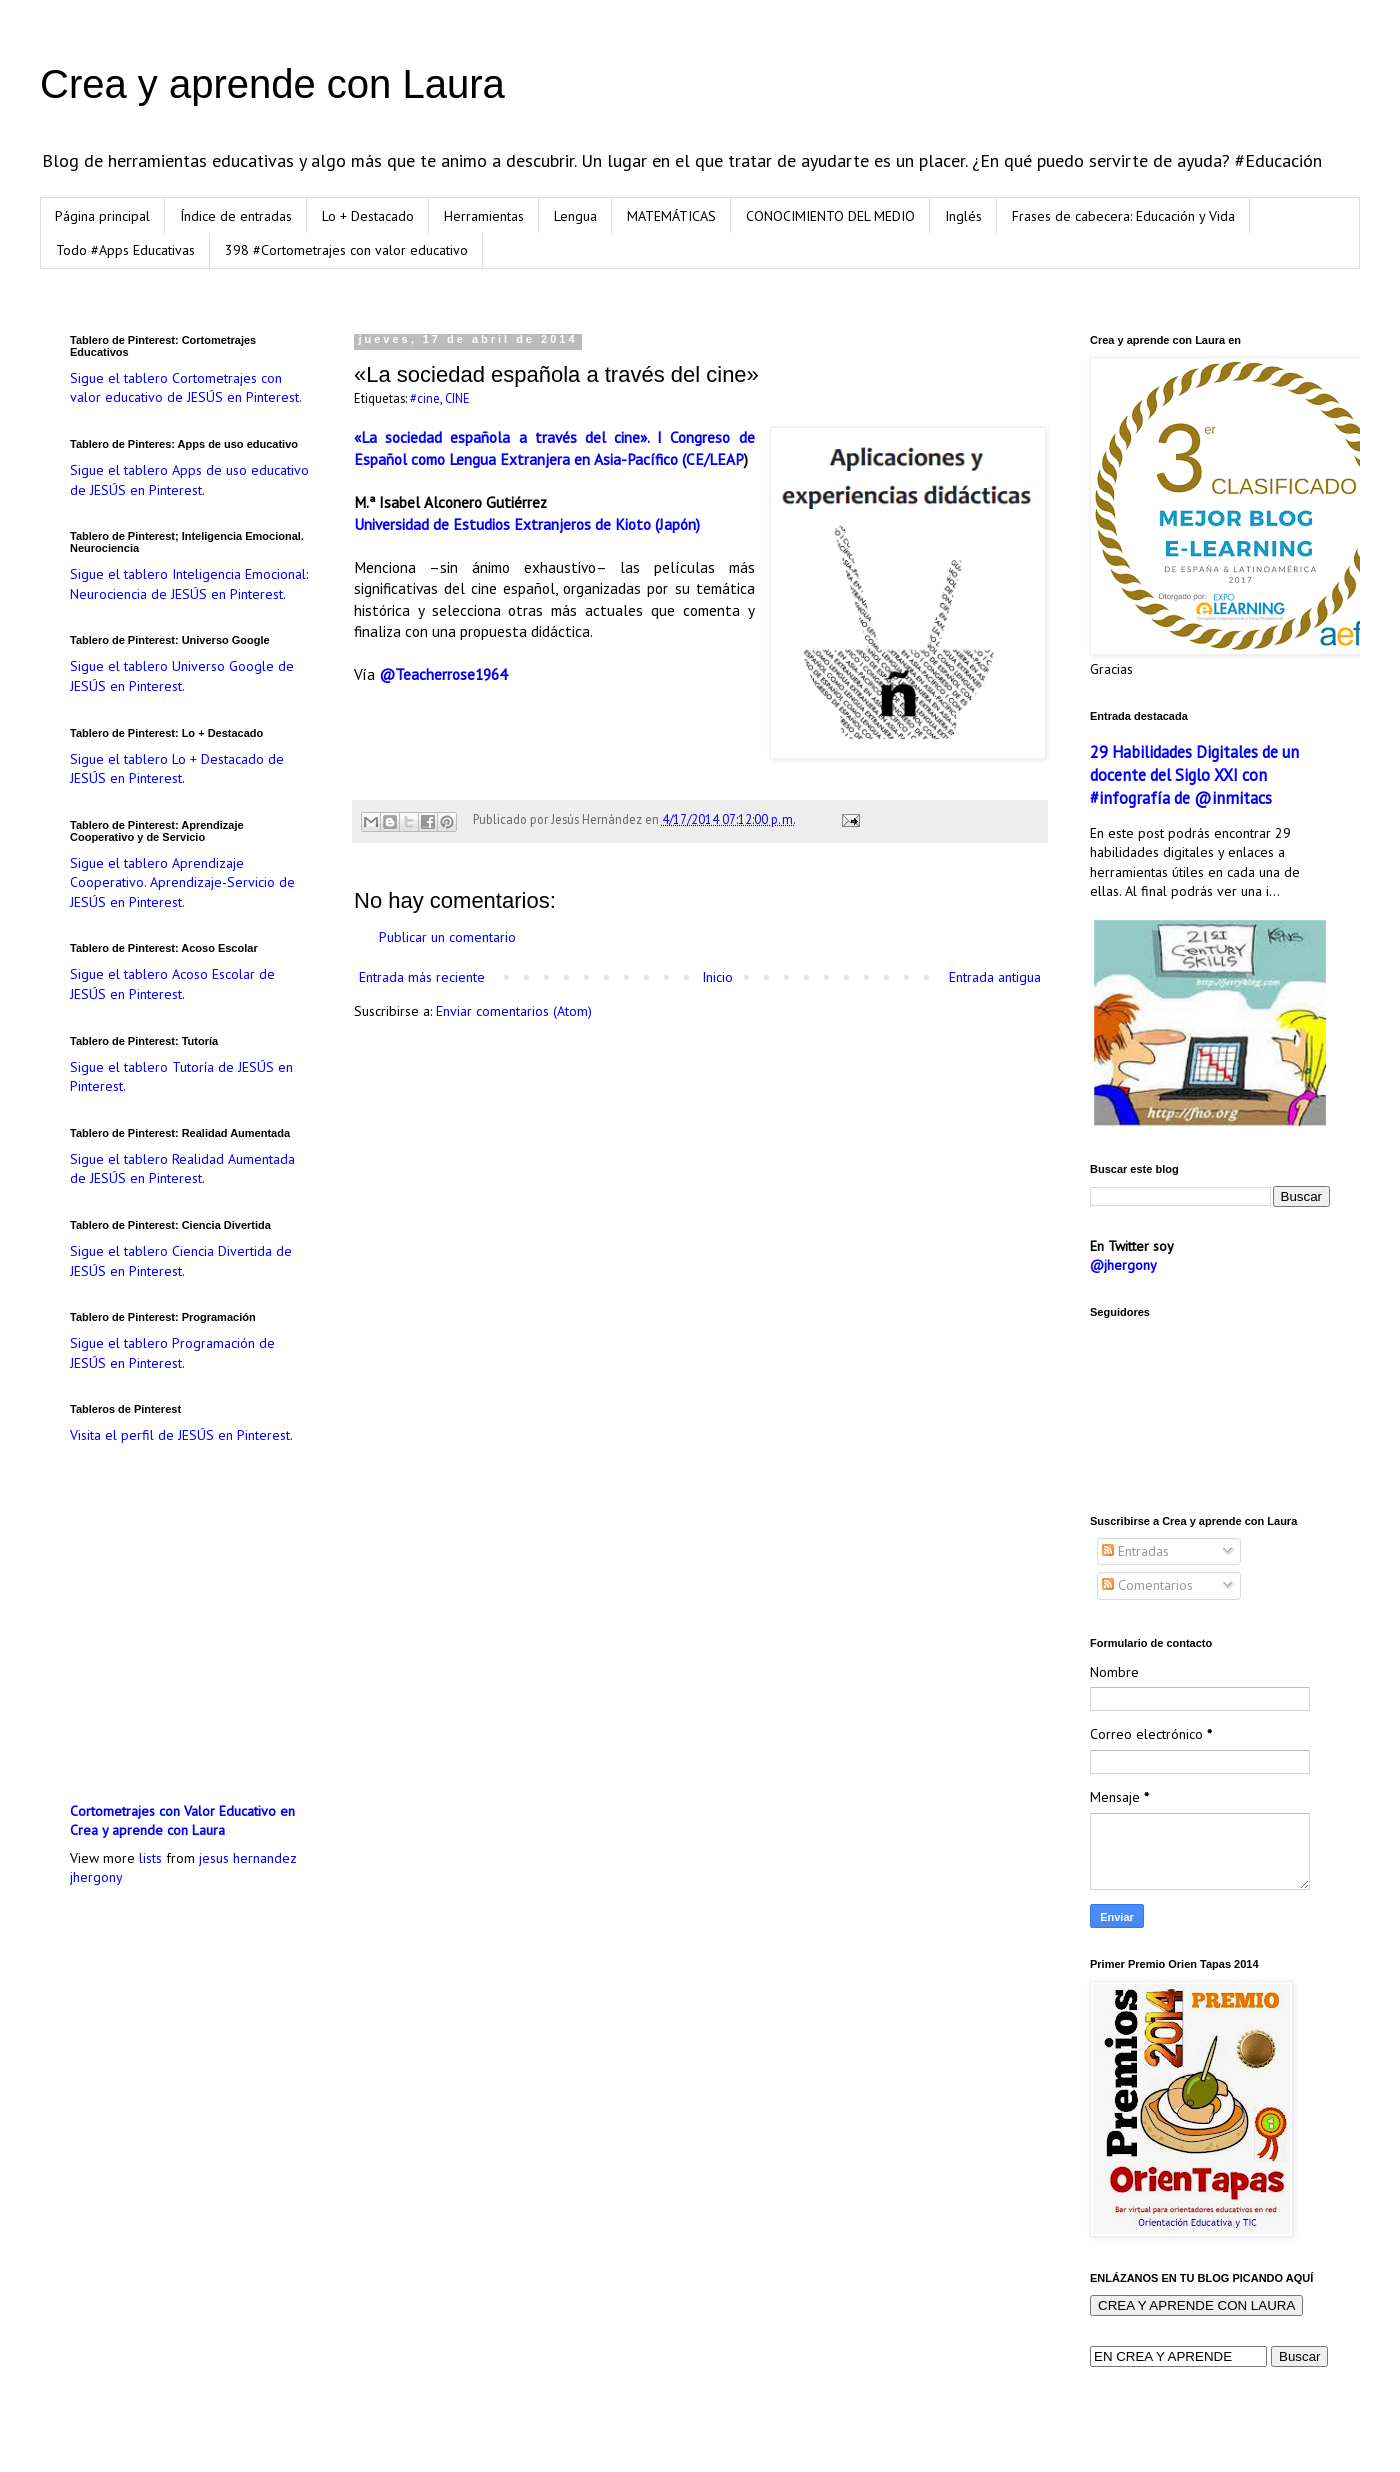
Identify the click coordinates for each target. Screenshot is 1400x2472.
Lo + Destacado (368, 216)
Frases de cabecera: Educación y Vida (1123, 216)
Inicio (717, 977)
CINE (457, 398)
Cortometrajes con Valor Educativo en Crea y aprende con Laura (182, 1821)
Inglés (963, 216)
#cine (425, 398)
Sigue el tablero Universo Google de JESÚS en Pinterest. (182, 676)
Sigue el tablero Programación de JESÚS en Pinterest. (172, 1353)
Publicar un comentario (447, 937)
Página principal (102, 216)
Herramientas (484, 216)
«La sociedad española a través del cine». (501, 437)
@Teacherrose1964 (443, 674)
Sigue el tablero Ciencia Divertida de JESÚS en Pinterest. (181, 1261)
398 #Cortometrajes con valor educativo (346, 250)
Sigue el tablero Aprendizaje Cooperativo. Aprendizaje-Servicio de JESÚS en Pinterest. (182, 882)
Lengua (575, 216)
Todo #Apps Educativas (125, 250)
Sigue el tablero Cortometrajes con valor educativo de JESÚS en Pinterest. (186, 388)
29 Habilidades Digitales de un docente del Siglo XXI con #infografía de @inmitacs (1194, 775)
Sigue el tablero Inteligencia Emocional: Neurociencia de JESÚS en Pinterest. (189, 584)
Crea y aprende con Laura (272, 84)
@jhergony (1123, 1265)
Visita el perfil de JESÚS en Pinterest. (181, 1435)
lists (150, 1858)
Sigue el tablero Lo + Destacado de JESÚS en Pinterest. (177, 769)
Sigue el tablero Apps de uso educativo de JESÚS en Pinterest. (189, 480)
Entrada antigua (995, 977)
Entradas (1135, 1551)
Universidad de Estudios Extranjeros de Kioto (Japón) (527, 524)
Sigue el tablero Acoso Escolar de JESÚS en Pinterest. (172, 984)
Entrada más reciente (422, 977)
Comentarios (1147, 1585)
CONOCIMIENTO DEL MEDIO (830, 216)
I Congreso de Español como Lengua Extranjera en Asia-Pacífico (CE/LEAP (554, 448)
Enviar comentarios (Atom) (514, 1011)
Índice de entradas (236, 216)
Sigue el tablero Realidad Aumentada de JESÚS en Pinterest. (182, 1169)
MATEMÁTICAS (671, 216)
